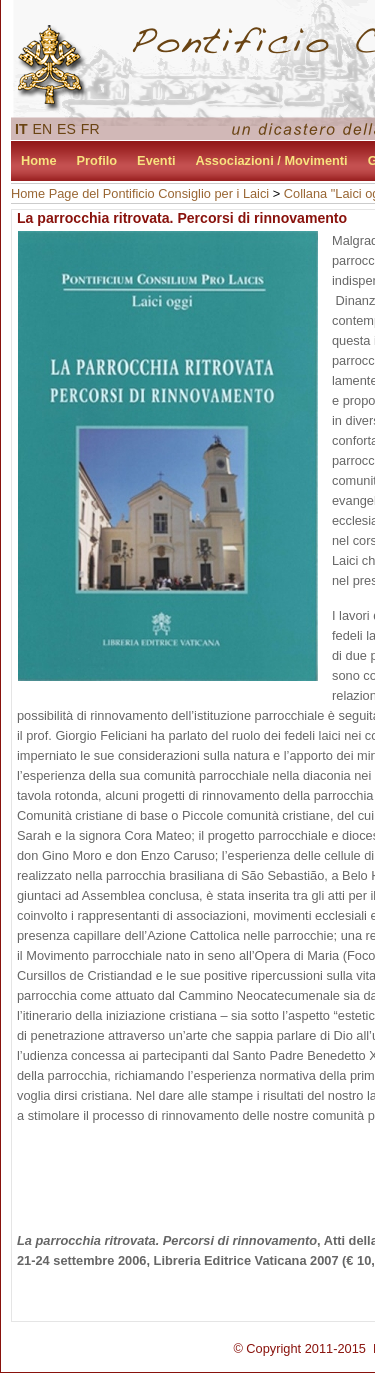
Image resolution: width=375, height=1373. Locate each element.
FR (90, 129)
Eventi (156, 160)
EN (43, 129)
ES (66, 129)
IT (21, 129)
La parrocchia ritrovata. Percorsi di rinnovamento (182, 218)
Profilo (97, 160)
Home (39, 160)
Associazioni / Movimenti (272, 160)
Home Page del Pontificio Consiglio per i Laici (140, 193)
